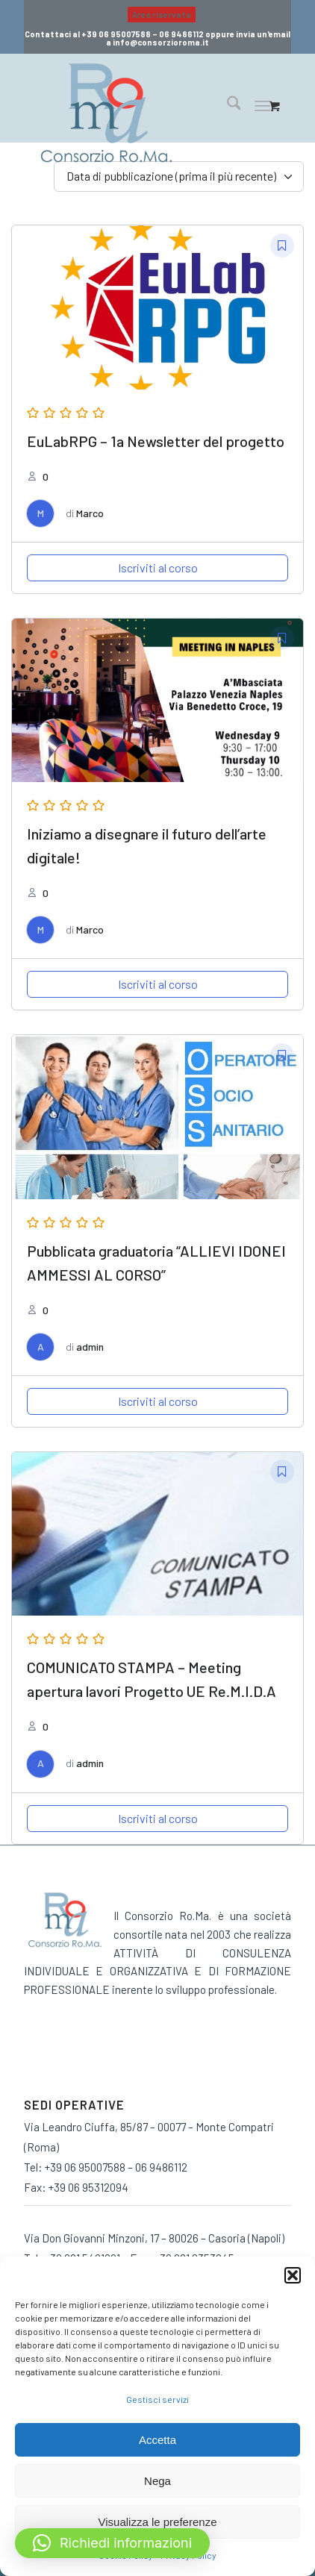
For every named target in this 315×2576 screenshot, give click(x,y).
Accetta (157, 2439)
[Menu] (263, 105)
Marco (90, 513)
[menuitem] (161, 15)
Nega (157, 2481)
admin (90, 1346)
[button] (292, 2275)
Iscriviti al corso (158, 567)
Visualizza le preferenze (158, 2522)
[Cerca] (226, 105)
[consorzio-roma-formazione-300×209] (132, 112)
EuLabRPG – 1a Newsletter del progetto (155, 441)
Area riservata (161, 14)
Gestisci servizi (157, 2399)
